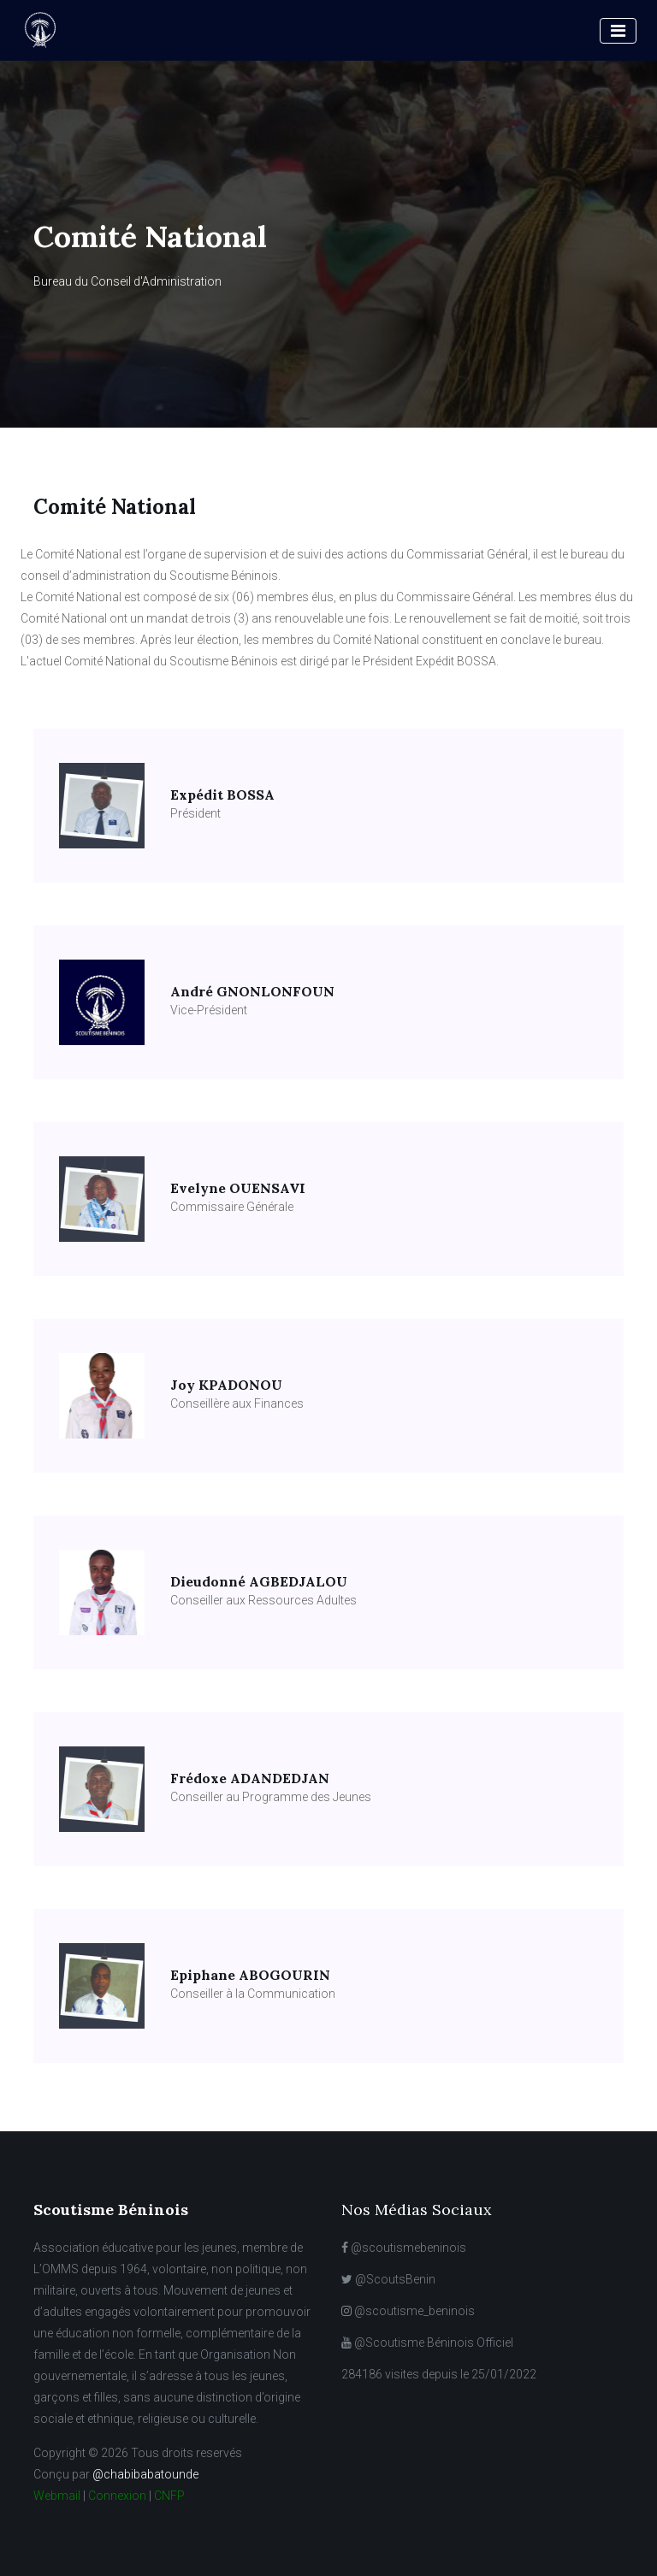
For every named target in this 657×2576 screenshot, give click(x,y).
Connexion (117, 2495)
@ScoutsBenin (388, 2279)
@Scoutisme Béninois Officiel (427, 2342)
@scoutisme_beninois (408, 2311)
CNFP (169, 2495)
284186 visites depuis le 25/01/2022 (438, 2374)
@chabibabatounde (145, 2474)
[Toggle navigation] (618, 31)
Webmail (56, 2495)
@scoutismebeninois (403, 2247)
